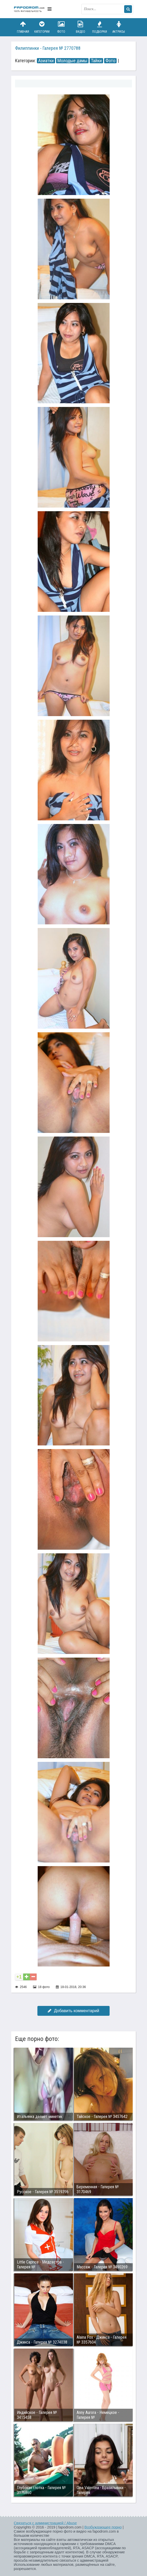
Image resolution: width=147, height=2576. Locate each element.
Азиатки (46, 60)
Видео (80, 27)
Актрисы (119, 27)
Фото (61, 27)
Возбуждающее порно (103, 2527)
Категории (42, 27)
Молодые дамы (72, 60)
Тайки (96, 60)
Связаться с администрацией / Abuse (45, 2523)
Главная (23, 27)
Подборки (100, 27)
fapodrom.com (29, 9)
